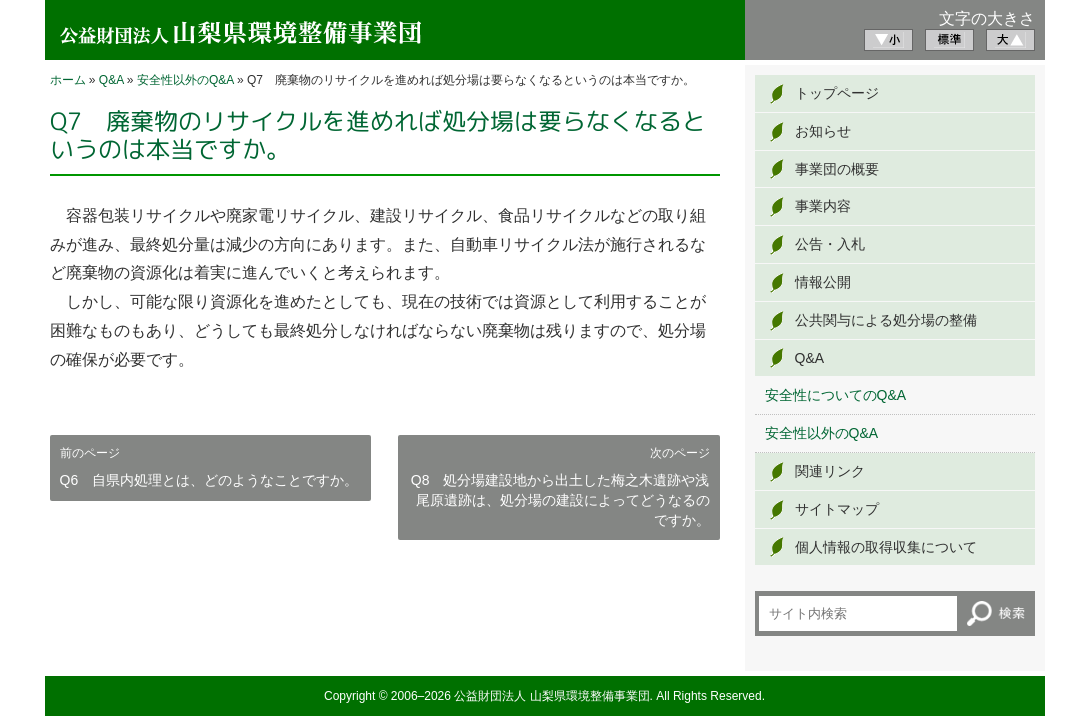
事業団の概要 (837, 169)
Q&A (111, 80)
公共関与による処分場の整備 (886, 320)
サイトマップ (837, 509)
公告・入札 (830, 244)
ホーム (68, 80)
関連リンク (830, 471)
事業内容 (823, 206)
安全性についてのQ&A (836, 395)
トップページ (837, 93)
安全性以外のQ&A (185, 80)
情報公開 (823, 282)
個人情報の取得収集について (886, 547)
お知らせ (823, 131)
